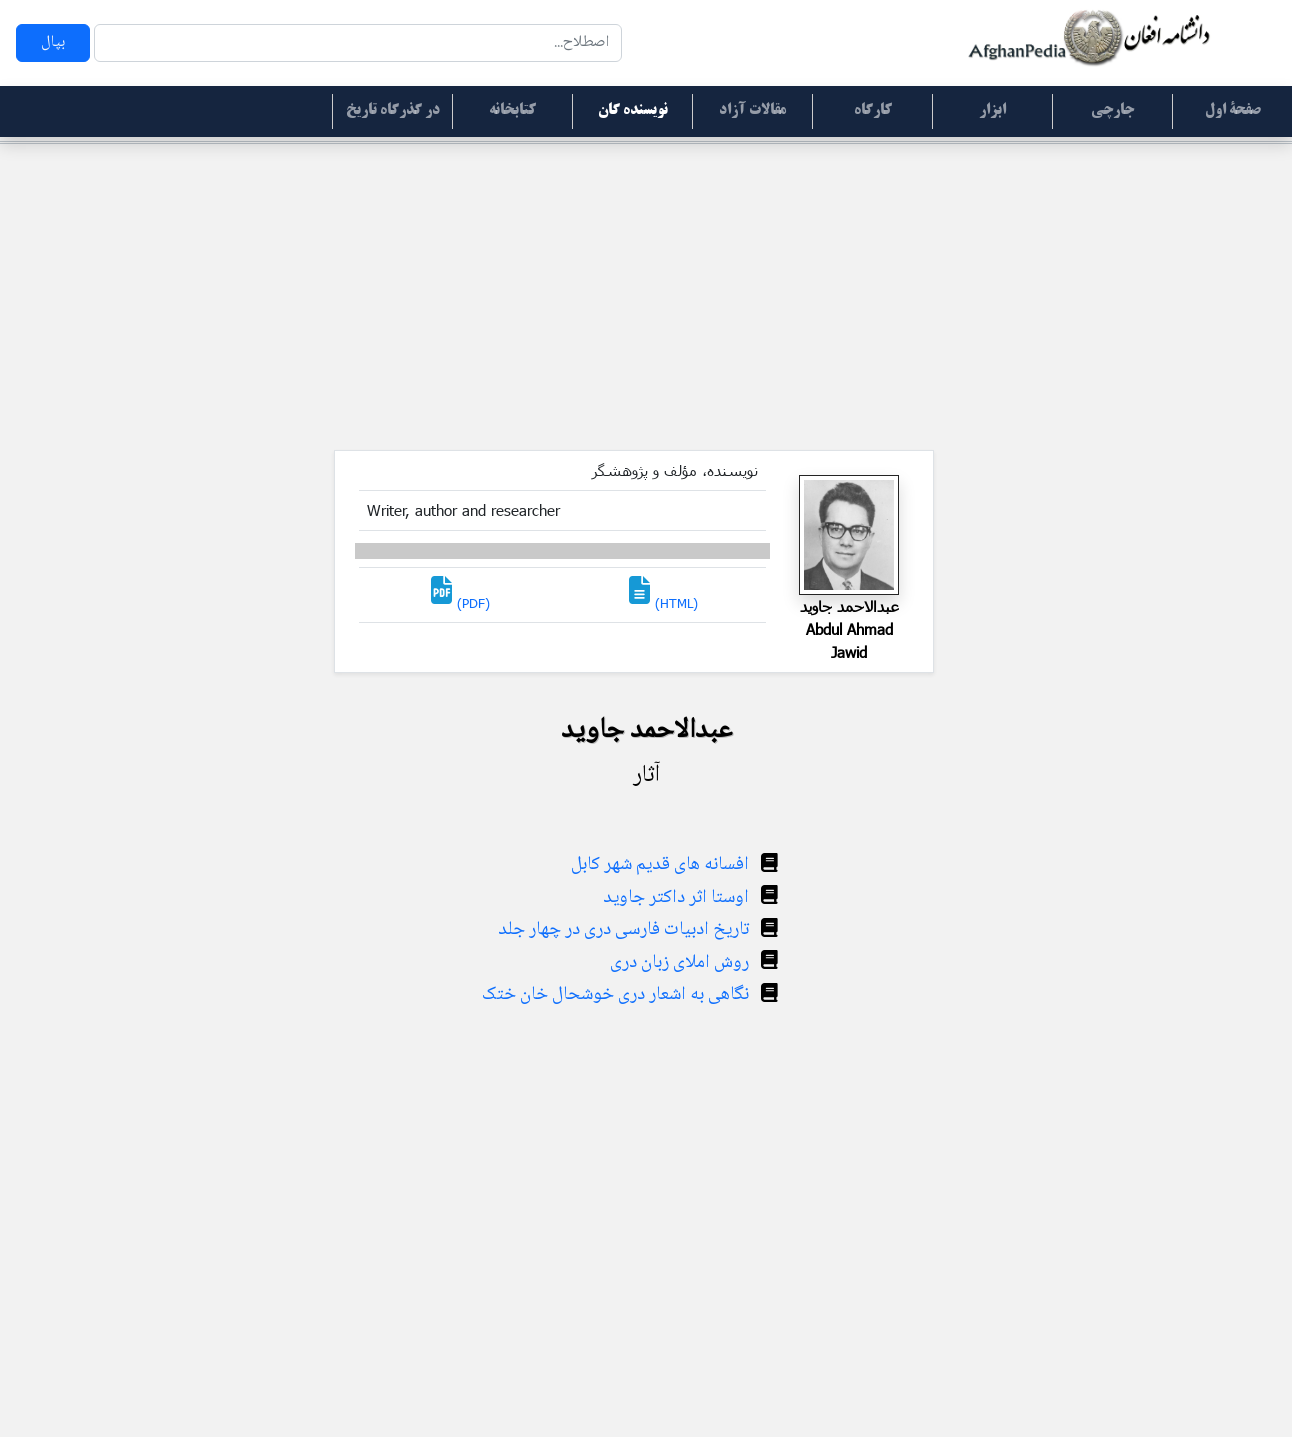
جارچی (1112, 111)
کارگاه (873, 111)
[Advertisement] (646, 300)
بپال (53, 42)
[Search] (358, 43)
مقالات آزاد (752, 111)
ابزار (992, 111)
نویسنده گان (633, 111)
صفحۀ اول (1233, 111)
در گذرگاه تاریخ (393, 111)
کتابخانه (512, 111)
